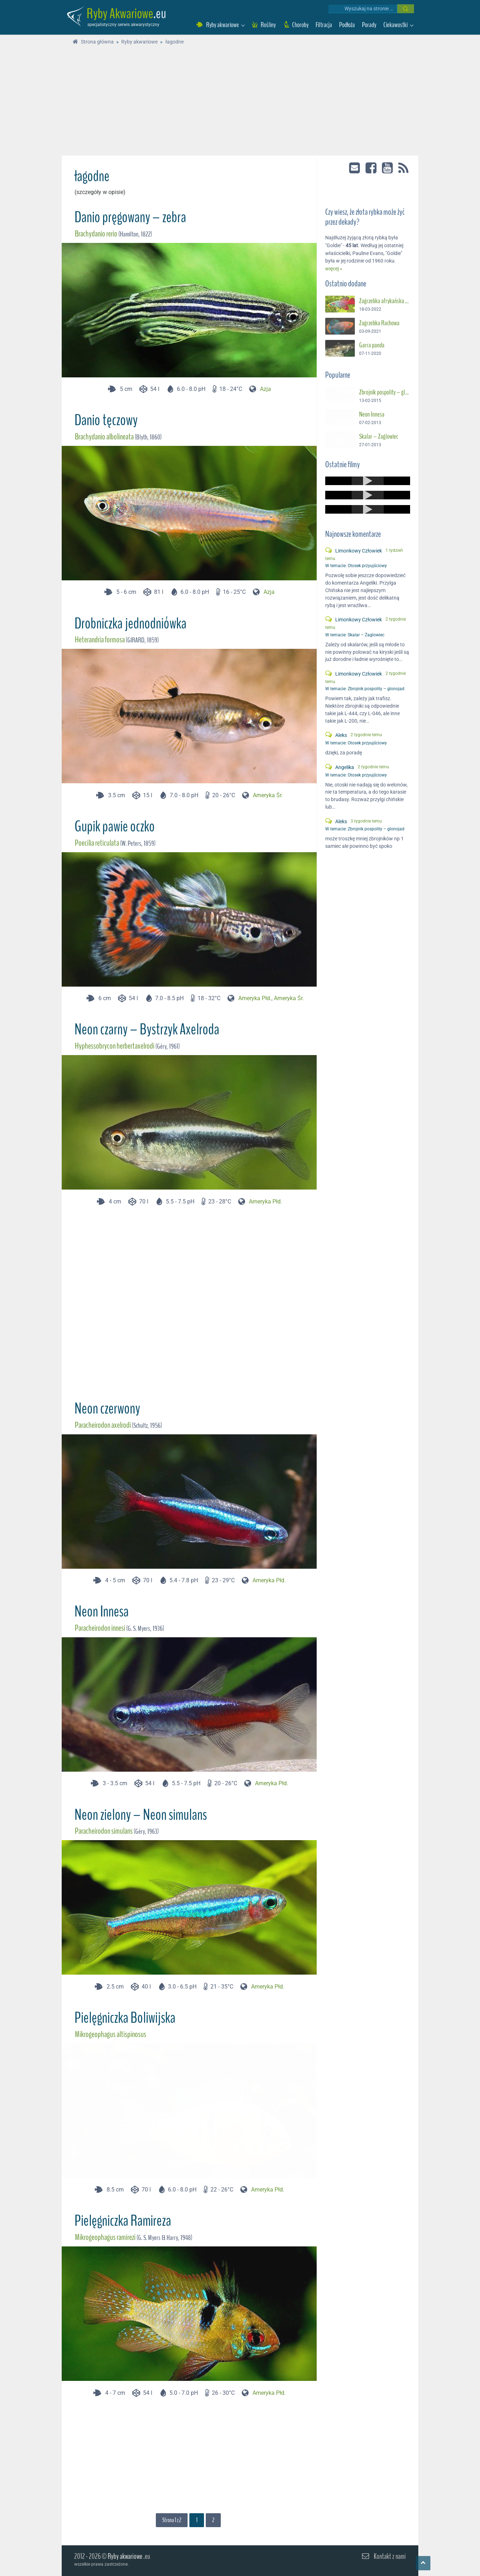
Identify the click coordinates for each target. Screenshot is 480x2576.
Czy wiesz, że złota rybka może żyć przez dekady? (365, 215)
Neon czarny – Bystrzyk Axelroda (147, 1029)
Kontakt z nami (390, 2556)
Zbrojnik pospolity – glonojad (384, 390)
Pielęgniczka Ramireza (123, 2220)
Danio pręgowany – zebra (130, 217)
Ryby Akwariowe (120, 13)
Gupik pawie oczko (115, 826)
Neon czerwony (107, 1408)
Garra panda (371, 343)
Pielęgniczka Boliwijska (125, 2017)
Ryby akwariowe (125, 2556)
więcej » (333, 267)
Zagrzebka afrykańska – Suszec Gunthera (384, 299)
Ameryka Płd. (254, 998)
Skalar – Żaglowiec (378, 434)
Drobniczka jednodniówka (131, 623)
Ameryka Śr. (268, 795)
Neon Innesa (102, 1611)
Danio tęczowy (106, 420)
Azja (265, 389)
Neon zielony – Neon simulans (141, 1814)
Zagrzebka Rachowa (379, 321)
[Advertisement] (240, 102)
